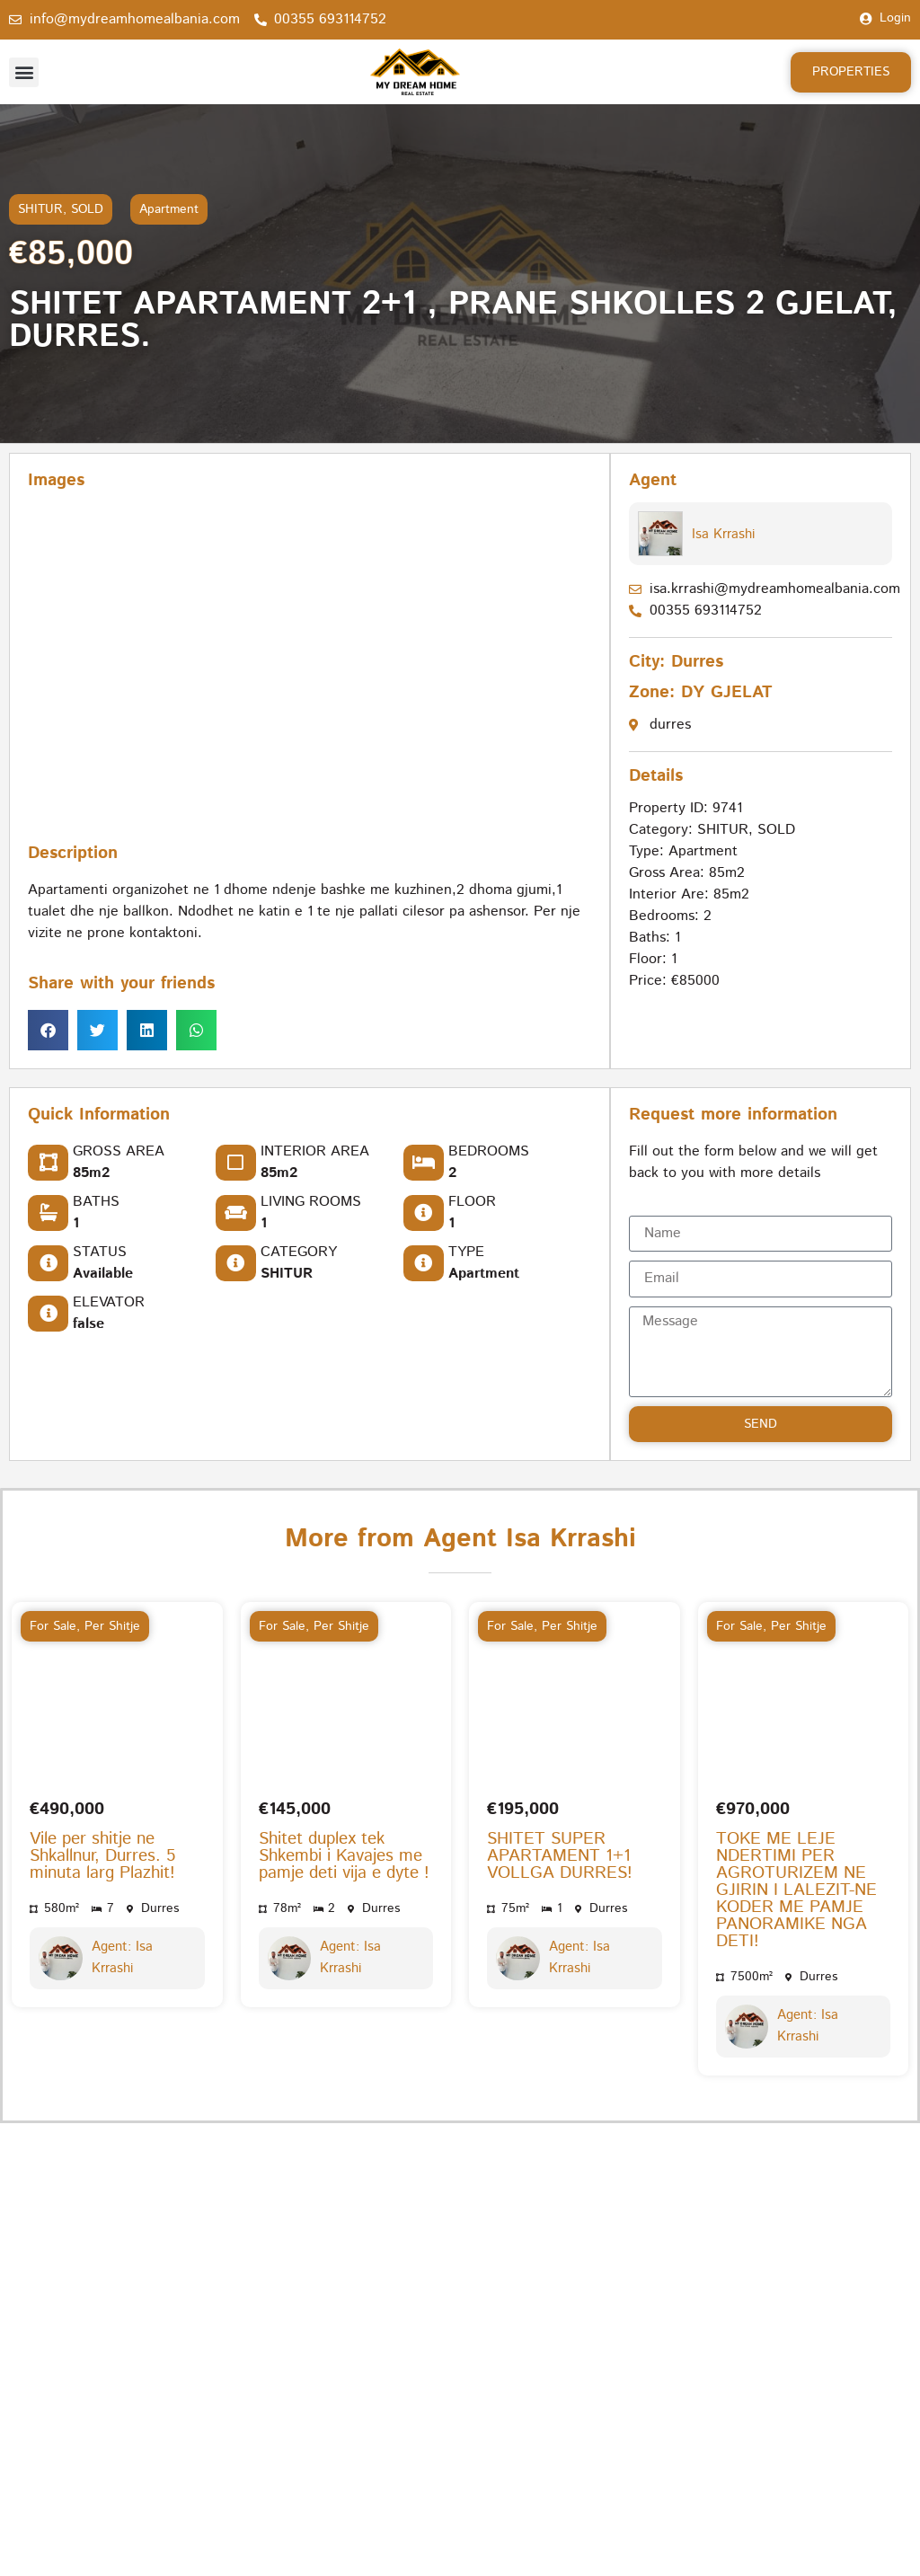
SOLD (87, 209)
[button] (24, 72)
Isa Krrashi (722, 534)
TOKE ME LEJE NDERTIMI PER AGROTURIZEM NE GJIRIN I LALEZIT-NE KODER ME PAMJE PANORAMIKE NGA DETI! (796, 1831)
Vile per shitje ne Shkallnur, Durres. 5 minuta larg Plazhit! (102, 1797)
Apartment (169, 209)
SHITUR (40, 209)
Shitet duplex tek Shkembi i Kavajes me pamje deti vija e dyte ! (344, 1797)
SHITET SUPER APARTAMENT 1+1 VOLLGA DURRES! (559, 1797)
